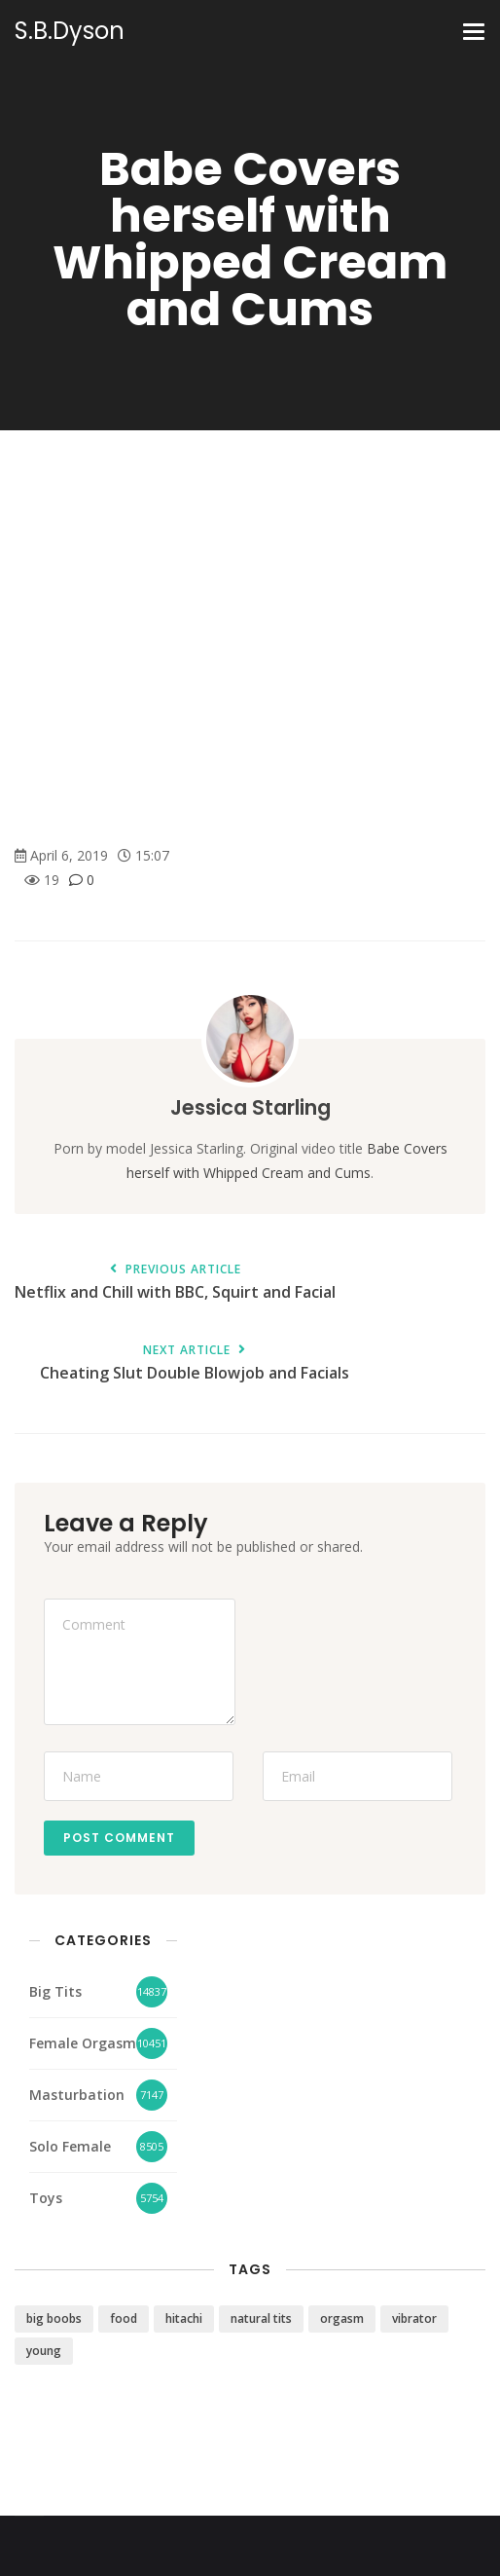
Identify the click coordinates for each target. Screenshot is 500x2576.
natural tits (261, 2318)
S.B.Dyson (70, 31)
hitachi (183, 2318)
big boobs (54, 2318)
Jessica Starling (250, 1107)
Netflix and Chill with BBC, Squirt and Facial (175, 1283)
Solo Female (70, 2146)
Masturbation (77, 2094)
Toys (45, 2198)
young (43, 2350)
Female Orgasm (82, 2043)
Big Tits (55, 1991)
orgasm (342, 2318)
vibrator (414, 2318)
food (123, 2318)
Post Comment (119, 1837)
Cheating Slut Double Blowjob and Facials (194, 1363)
